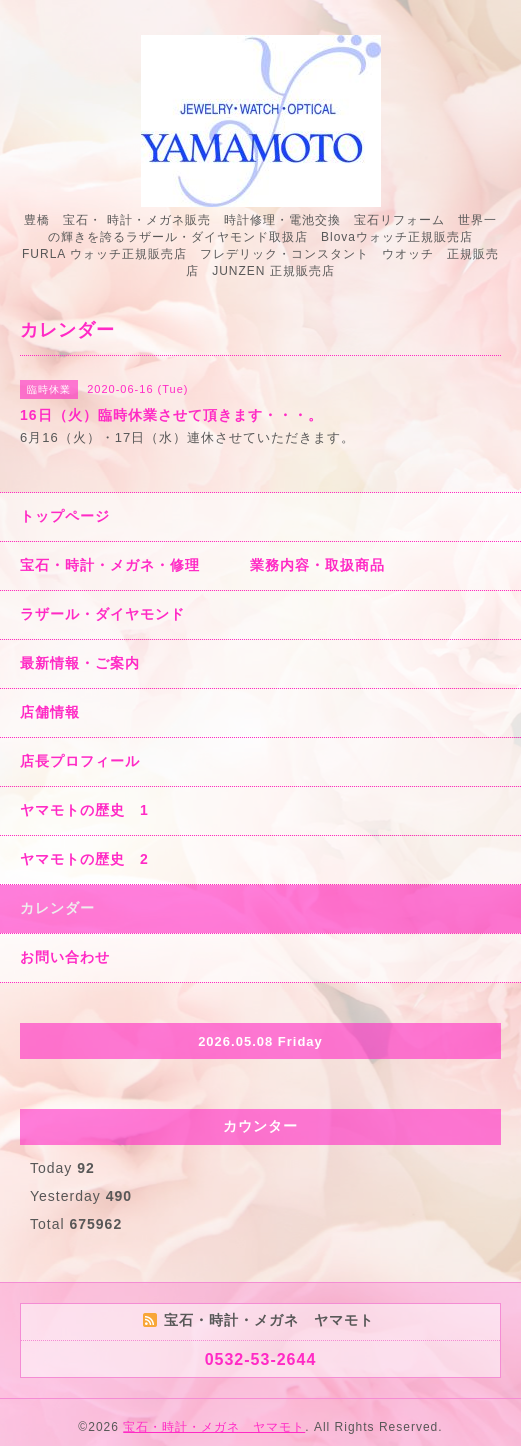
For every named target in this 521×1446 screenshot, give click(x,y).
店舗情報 (50, 712)
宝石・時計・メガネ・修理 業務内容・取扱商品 (202, 565)
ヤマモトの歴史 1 (84, 810)
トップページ (65, 516)
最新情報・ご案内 (80, 663)
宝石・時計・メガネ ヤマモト (214, 1427)
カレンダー (57, 908)
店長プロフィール (80, 761)
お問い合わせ (65, 957)
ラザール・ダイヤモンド (102, 614)
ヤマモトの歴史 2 (84, 859)
